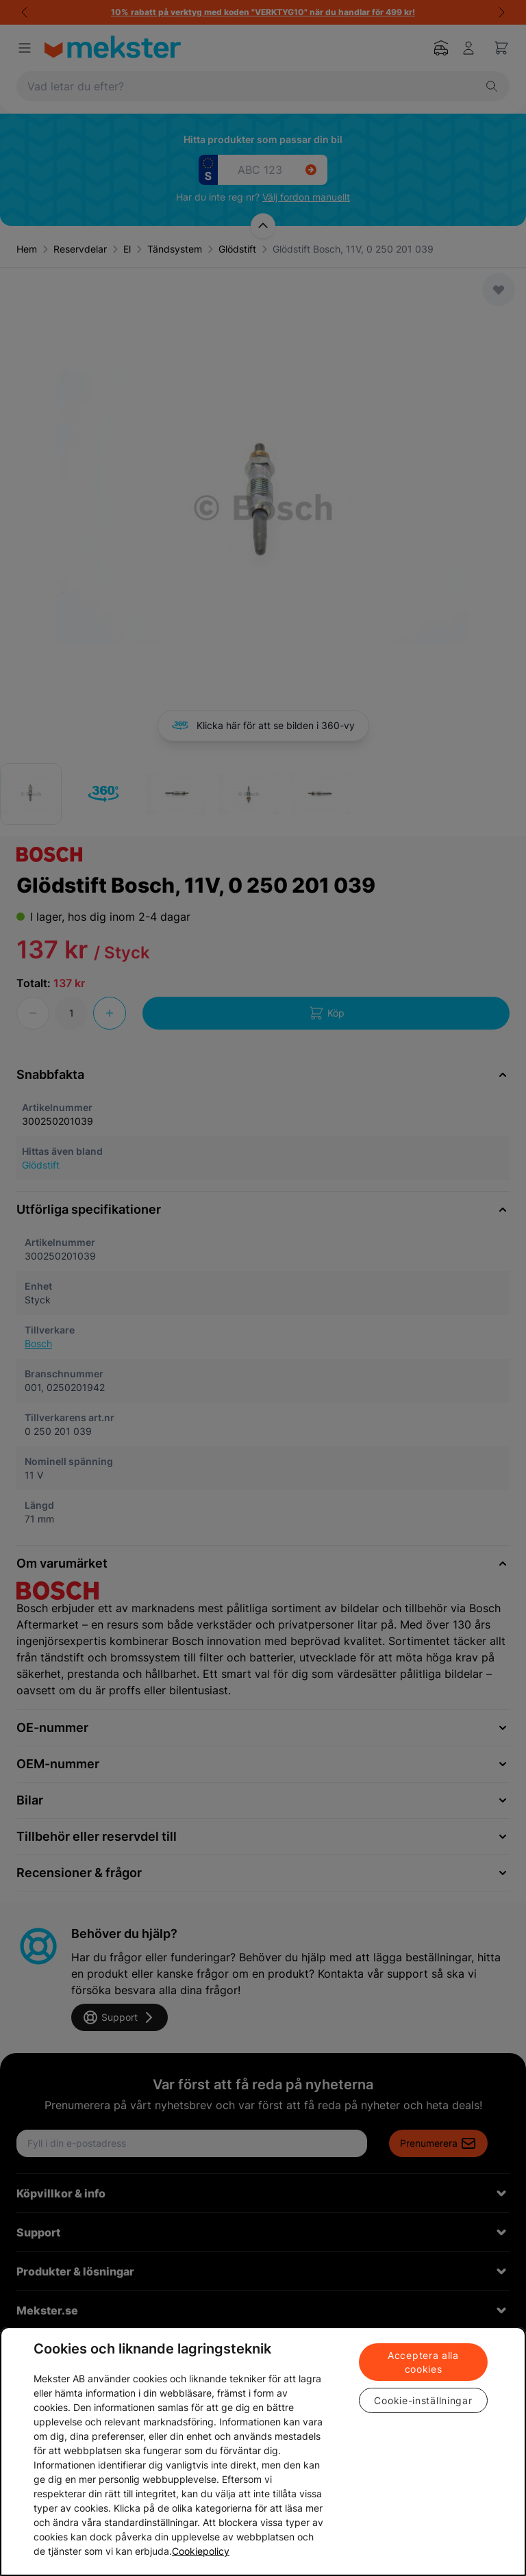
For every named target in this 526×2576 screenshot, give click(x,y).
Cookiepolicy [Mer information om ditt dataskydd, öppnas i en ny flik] (200, 2551)
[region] (263, 2451)
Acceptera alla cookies (423, 2362)
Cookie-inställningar (423, 2400)
